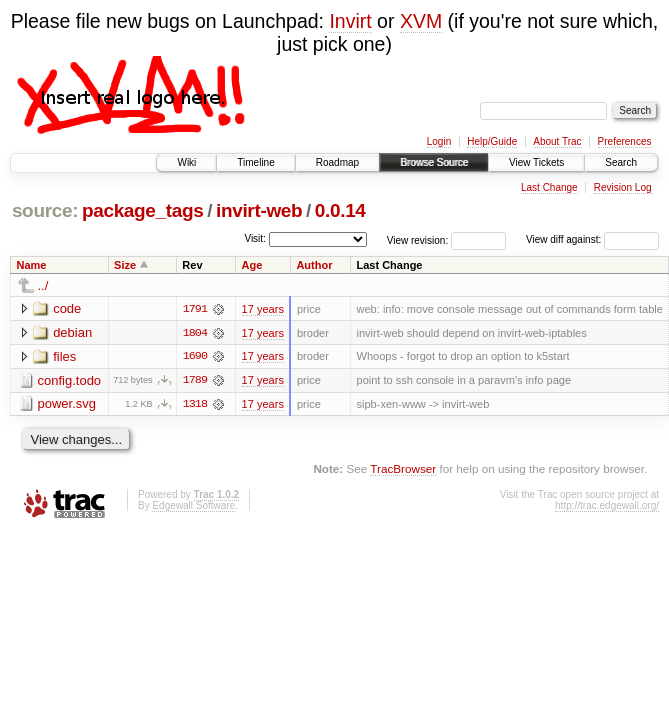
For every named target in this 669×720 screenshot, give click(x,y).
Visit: (255, 238)
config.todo (70, 380)
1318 (195, 405)
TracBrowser (403, 469)
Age (252, 265)
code (67, 308)
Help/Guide (492, 141)
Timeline (255, 162)
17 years (263, 309)
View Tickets (536, 162)
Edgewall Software (193, 506)
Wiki (186, 162)
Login (439, 141)
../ (43, 285)
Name (32, 265)
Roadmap (337, 162)
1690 (195, 357)
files (64, 356)
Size (125, 265)
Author (314, 265)
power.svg (67, 404)
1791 (195, 309)
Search (621, 162)
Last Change (549, 187)
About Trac (557, 141)
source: (45, 210)
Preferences (625, 141)
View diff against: (592, 239)
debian (72, 332)
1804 (195, 333)
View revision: (418, 239)
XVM (421, 21)
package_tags (143, 210)
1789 (195, 381)
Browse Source (434, 162)
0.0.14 (340, 210)
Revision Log (623, 187)
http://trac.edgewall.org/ (607, 506)
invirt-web (259, 210)
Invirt (350, 21)
